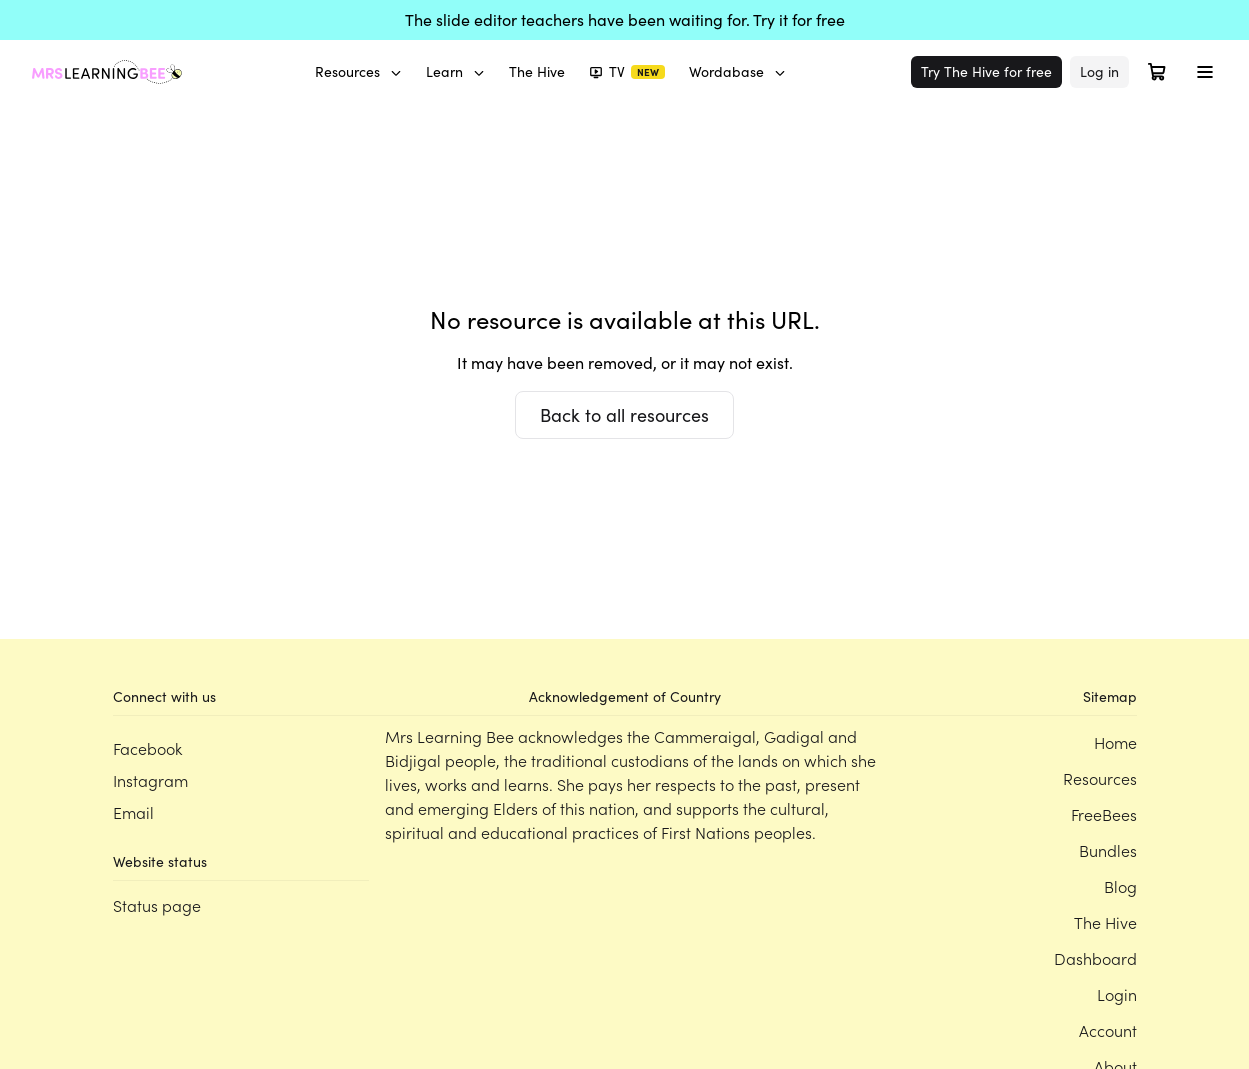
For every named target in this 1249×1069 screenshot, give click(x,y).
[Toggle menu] (1205, 72)
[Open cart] (1157, 72)
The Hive (537, 71)
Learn (455, 71)
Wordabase (737, 71)
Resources (358, 71)
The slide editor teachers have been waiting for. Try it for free (625, 19)
